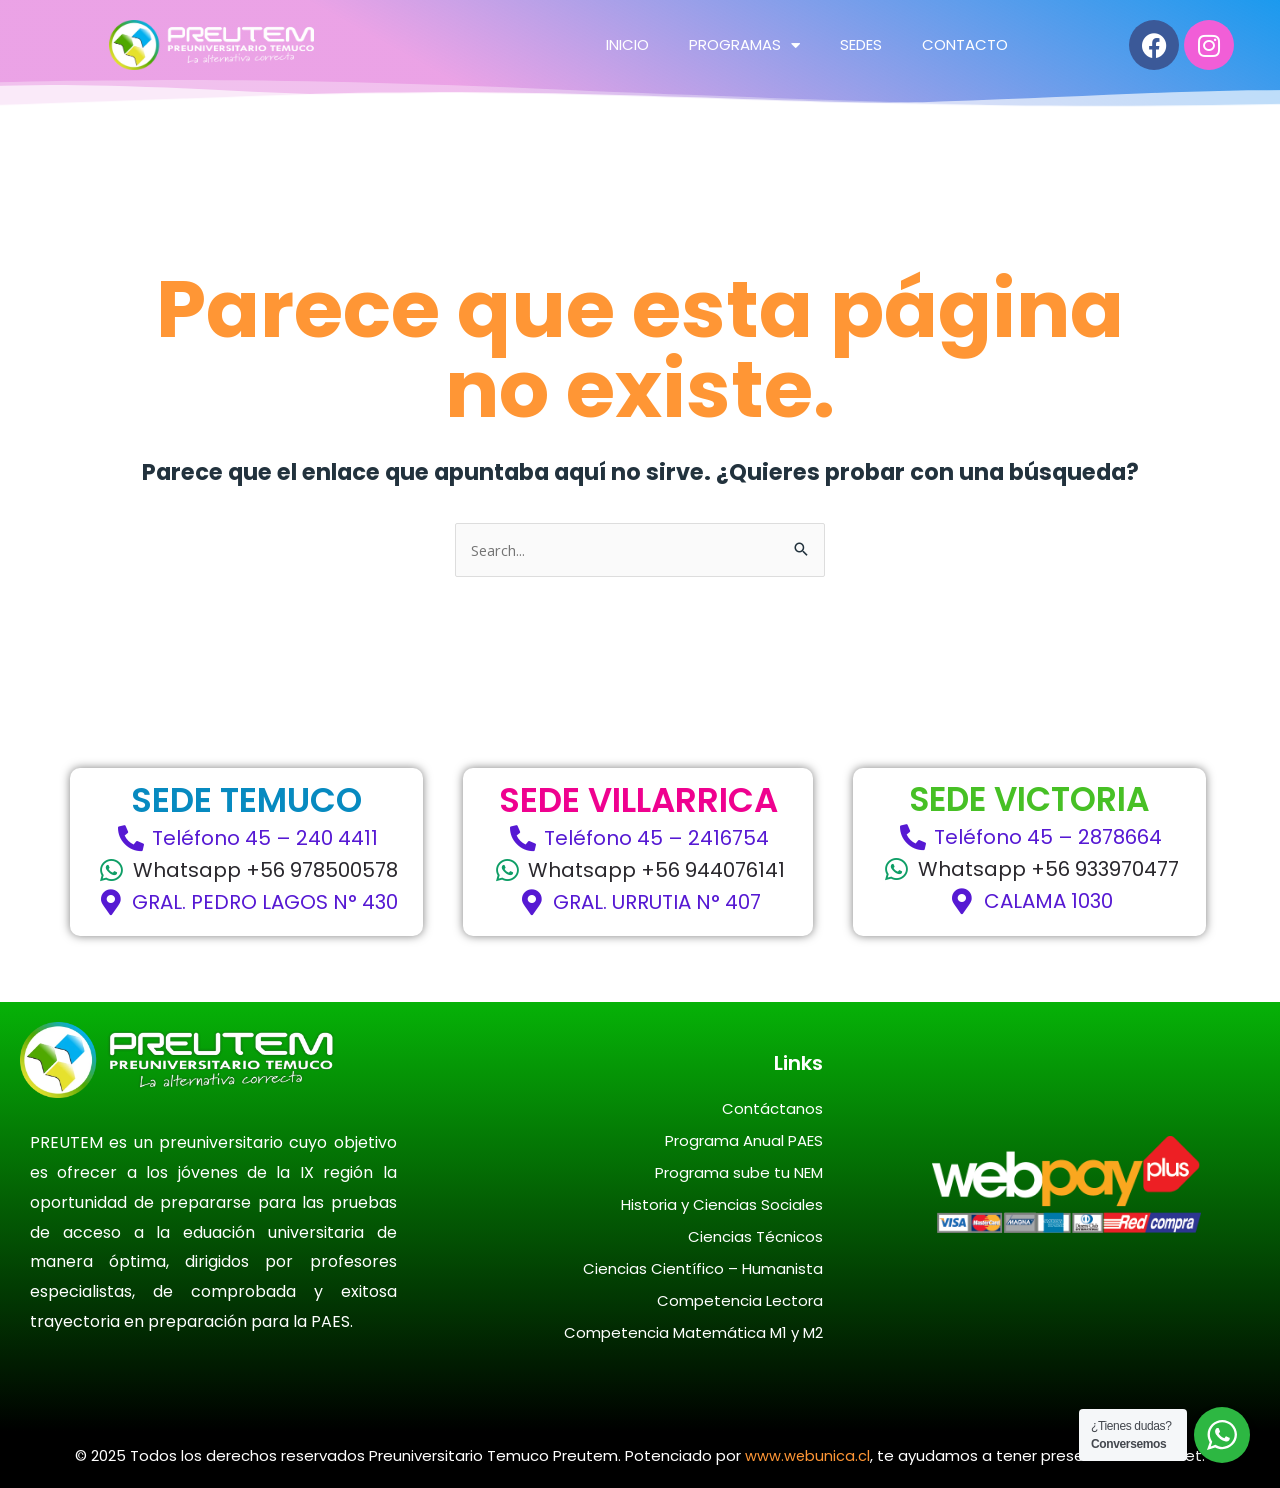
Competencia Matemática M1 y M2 (693, 1332)
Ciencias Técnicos (755, 1236)
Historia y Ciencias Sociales (722, 1204)
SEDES (861, 44)
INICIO (627, 44)
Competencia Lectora (740, 1300)
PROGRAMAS (744, 44)
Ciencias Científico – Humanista (703, 1268)
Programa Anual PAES (744, 1140)
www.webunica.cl (808, 1455)
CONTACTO (965, 44)
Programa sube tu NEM (739, 1172)
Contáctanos (772, 1108)
